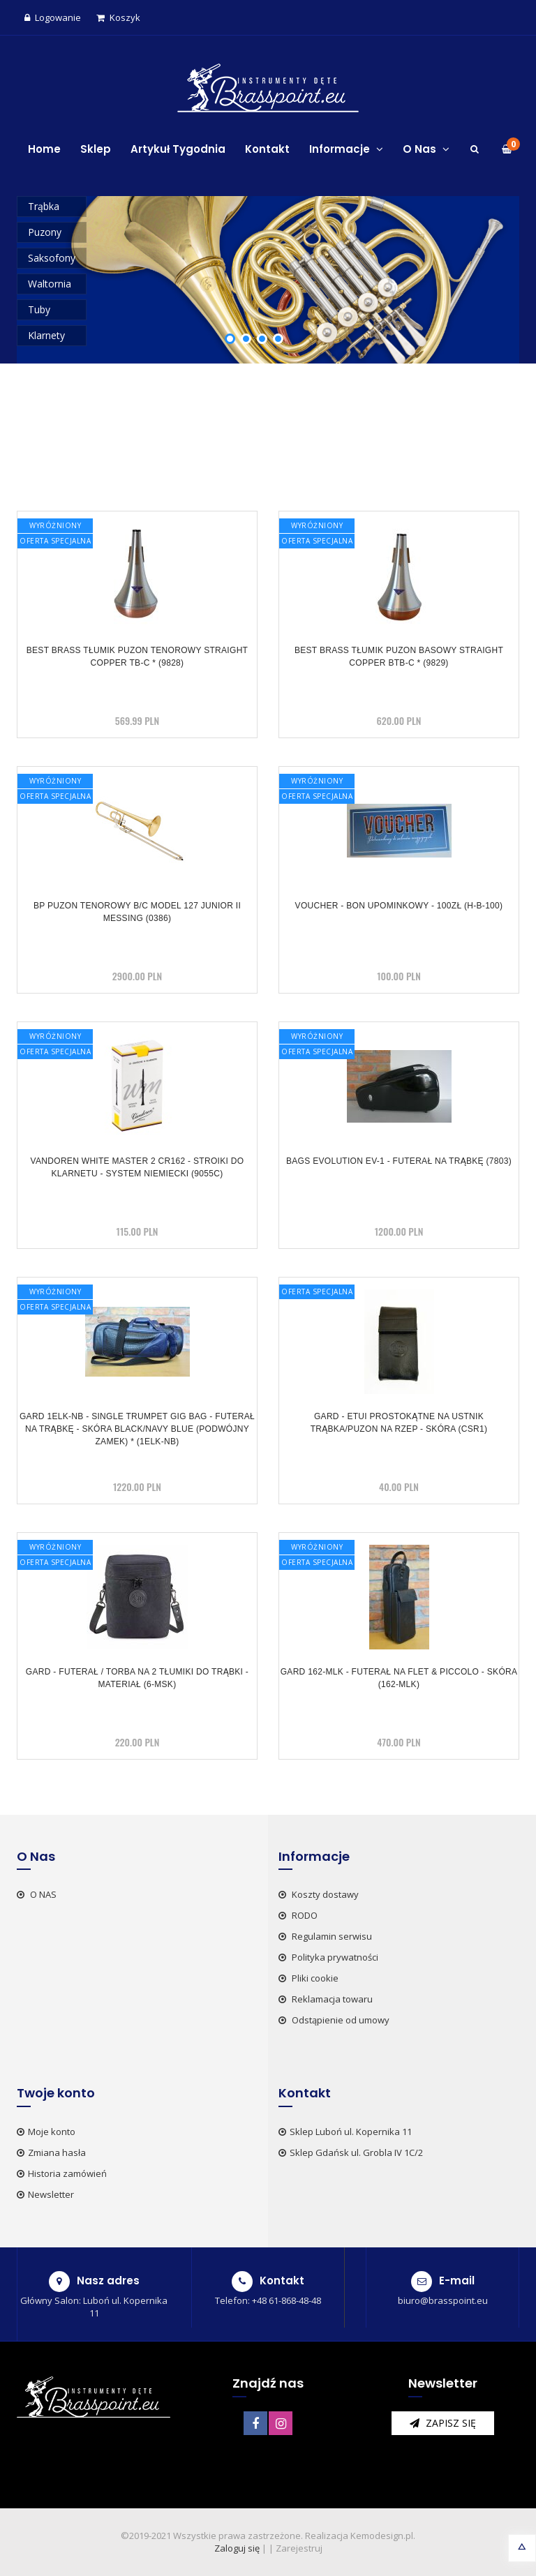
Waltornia (49, 283)
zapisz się (443, 2422)
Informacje (346, 149)
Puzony (44, 232)
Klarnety (46, 335)
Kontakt (267, 149)
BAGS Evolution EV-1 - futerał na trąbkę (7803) (399, 1161)
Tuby (39, 309)
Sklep (95, 149)
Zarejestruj (299, 2548)
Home (44, 149)
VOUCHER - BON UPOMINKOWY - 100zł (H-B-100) (399, 906)
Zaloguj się (237, 2548)
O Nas (426, 149)
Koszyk (118, 17)
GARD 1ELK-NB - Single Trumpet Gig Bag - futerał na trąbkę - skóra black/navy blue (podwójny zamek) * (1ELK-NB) (137, 1428)
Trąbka (43, 206)
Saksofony (51, 257)
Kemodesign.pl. (382, 2535)
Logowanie (52, 17)
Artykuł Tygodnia (178, 149)
